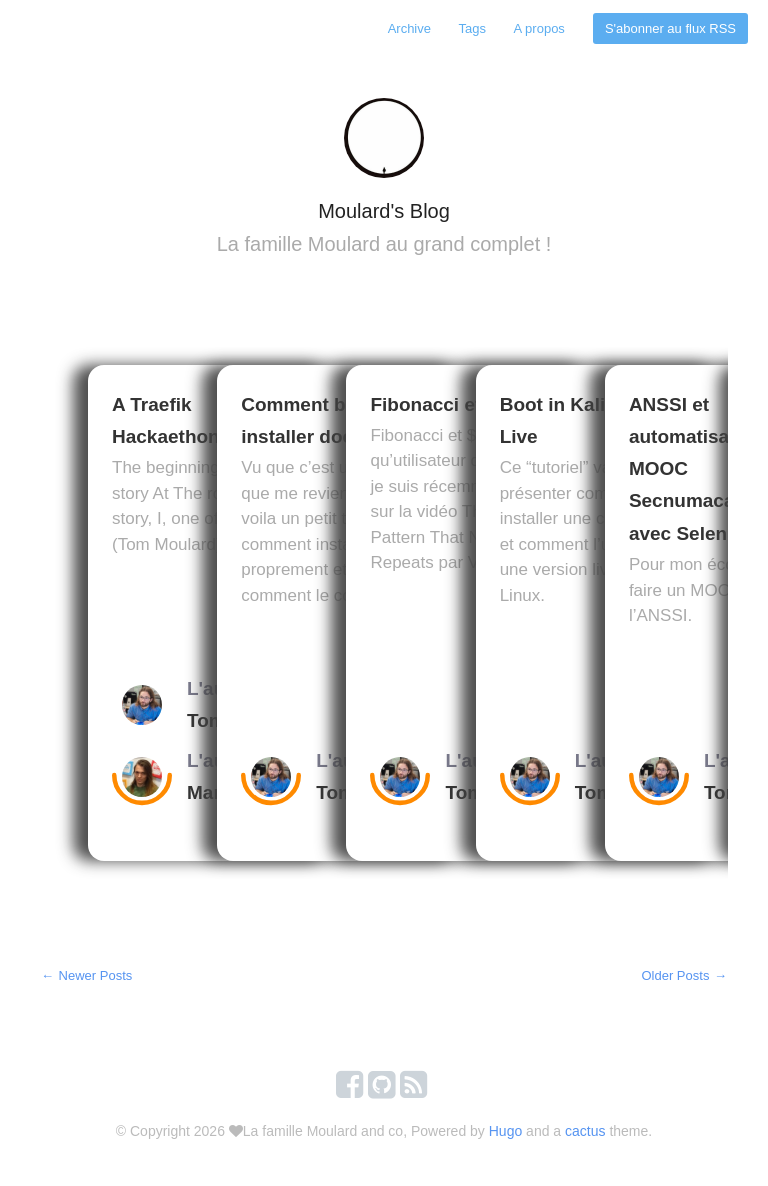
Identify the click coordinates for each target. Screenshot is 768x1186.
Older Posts (684, 979)
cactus (585, 1135)
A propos (538, 28)
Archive (406, 28)
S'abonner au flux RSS (670, 28)
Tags (470, 28)
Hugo (505, 1135)
